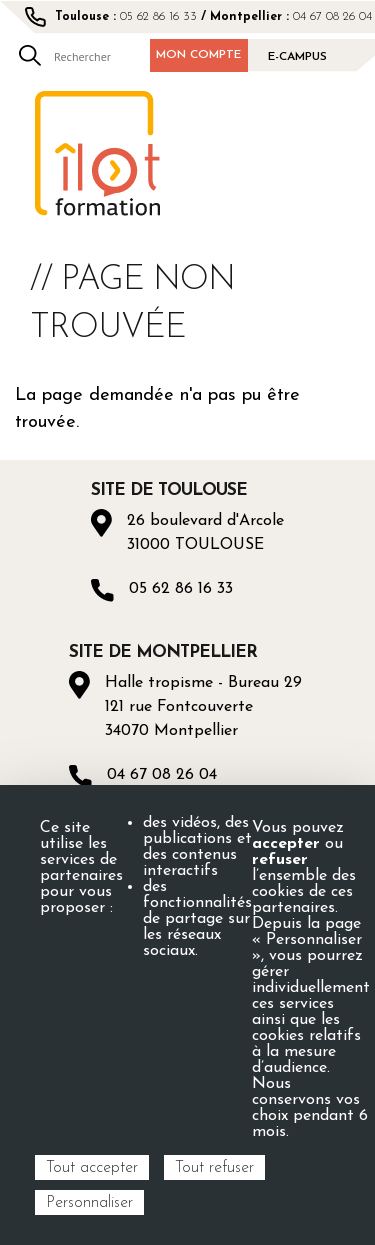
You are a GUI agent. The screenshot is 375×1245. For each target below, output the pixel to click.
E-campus (297, 57)
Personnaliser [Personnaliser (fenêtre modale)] (89, 1203)
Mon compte (198, 55)
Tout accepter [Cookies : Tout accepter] (92, 1168)
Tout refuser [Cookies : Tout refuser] (214, 1168)
